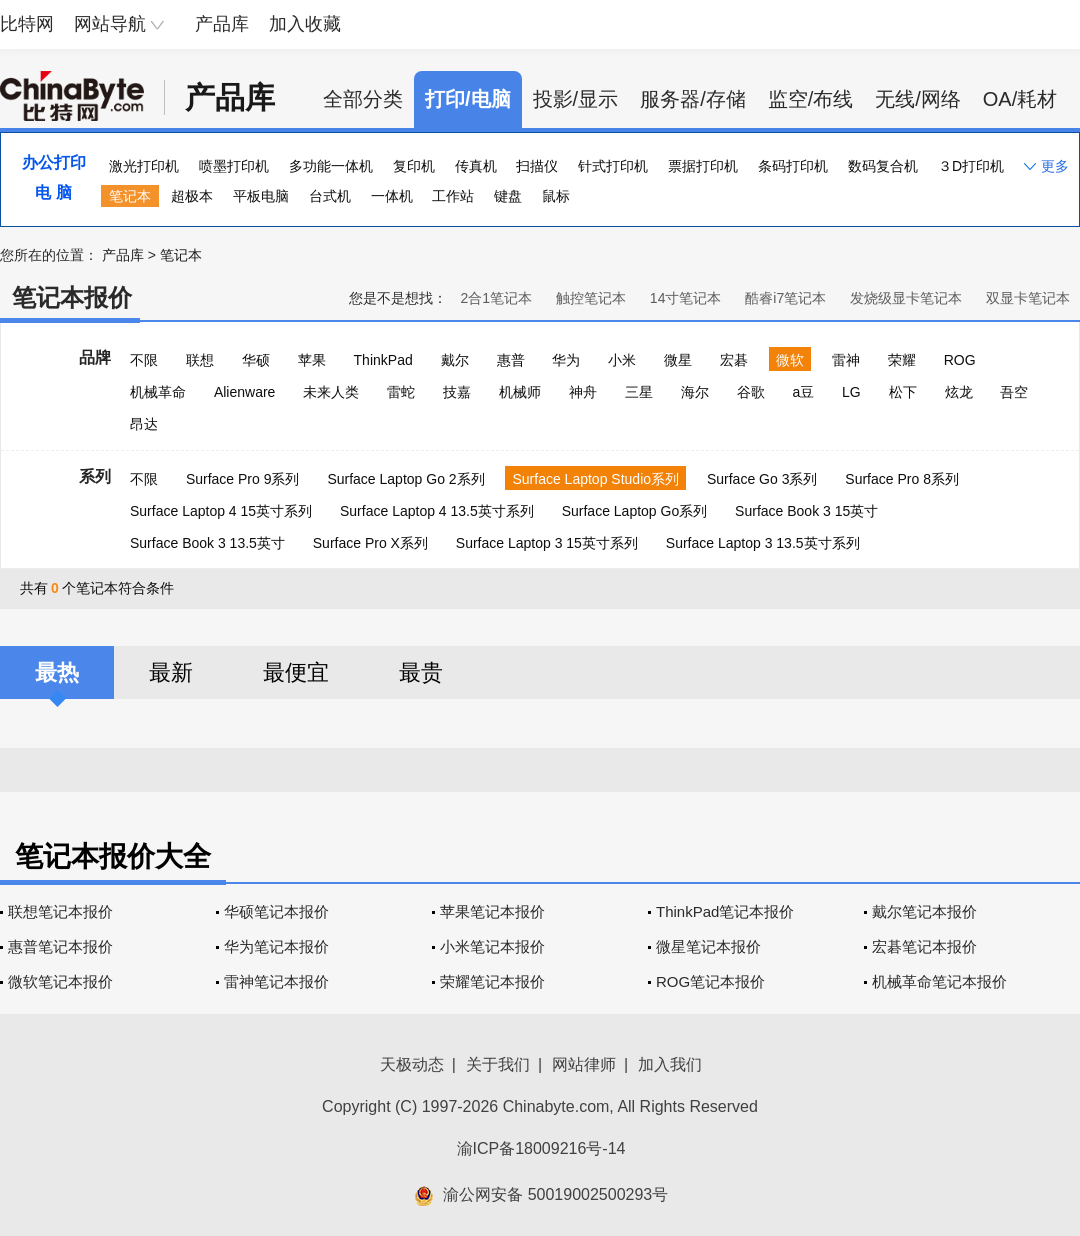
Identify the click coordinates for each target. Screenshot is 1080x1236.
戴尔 (455, 360)
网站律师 (584, 1064)
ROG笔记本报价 (710, 981)
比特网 (27, 24)
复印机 (414, 166)
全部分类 (363, 99)
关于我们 (498, 1064)
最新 (171, 672)
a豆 (803, 392)
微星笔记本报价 (708, 946)
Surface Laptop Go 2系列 (405, 479)
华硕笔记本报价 (276, 911)
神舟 (583, 392)
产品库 (222, 24)
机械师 (520, 392)
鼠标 (556, 196)
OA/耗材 (1020, 99)
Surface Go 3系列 (762, 479)
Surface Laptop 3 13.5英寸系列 (763, 543)
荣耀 (902, 360)
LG (851, 392)
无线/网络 (918, 99)
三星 (639, 392)
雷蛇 (401, 392)
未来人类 (331, 392)
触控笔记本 (591, 298)
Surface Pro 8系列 (902, 479)
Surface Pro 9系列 (243, 479)
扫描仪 (537, 166)
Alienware (244, 392)
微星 (678, 360)
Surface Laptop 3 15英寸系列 (547, 543)
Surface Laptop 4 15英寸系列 (221, 511)
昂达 (144, 424)
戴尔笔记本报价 (924, 911)
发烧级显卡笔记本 (906, 298)
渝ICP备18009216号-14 (541, 1148)
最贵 (421, 672)
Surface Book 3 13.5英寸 (207, 543)
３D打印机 (971, 166)
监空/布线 (811, 99)
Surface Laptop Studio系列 (595, 479)
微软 (790, 360)
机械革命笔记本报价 (939, 981)
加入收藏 (305, 24)
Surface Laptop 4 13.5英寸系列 (437, 511)
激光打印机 (144, 166)
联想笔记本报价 (60, 911)
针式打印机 (613, 166)
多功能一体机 (331, 166)
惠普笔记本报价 (60, 946)
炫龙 (959, 392)
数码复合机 (883, 166)
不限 (144, 360)
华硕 (256, 360)
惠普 (511, 360)
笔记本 (130, 196)
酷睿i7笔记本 (785, 298)
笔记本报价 (72, 297)
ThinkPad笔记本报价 (725, 911)
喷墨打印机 (234, 166)
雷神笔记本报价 (276, 981)
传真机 (476, 166)
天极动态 (412, 1064)
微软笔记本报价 (60, 981)
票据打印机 (703, 166)
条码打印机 (793, 166)
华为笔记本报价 (276, 946)
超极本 (192, 196)
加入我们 (670, 1064)
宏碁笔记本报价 (924, 946)
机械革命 (158, 392)
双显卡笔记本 (1028, 298)
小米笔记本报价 (492, 946)
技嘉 (457, 392)
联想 (200, 360)
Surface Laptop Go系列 (635, 511)
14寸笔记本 (686, 298)
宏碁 (734, 360)
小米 (622, 360)
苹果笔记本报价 (492, 911)
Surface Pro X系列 (370, 543)
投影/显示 (576, 99)
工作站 (453, 196)
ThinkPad (383, 360)
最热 (57, 672)
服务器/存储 (693, 99)
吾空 (1014, 392)
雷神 (846, 360)
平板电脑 (261, 196)
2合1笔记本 (496, 298)
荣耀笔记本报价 (492, 981)
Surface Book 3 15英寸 (806, 511)
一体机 (392, 196)
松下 (903, 392)
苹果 (312, 360)
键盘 (508, 196)
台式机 (330, 196)
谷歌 (751, 392)
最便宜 (296, 672)
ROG (960, 360)
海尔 (695, 392)
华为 (566, 360)
